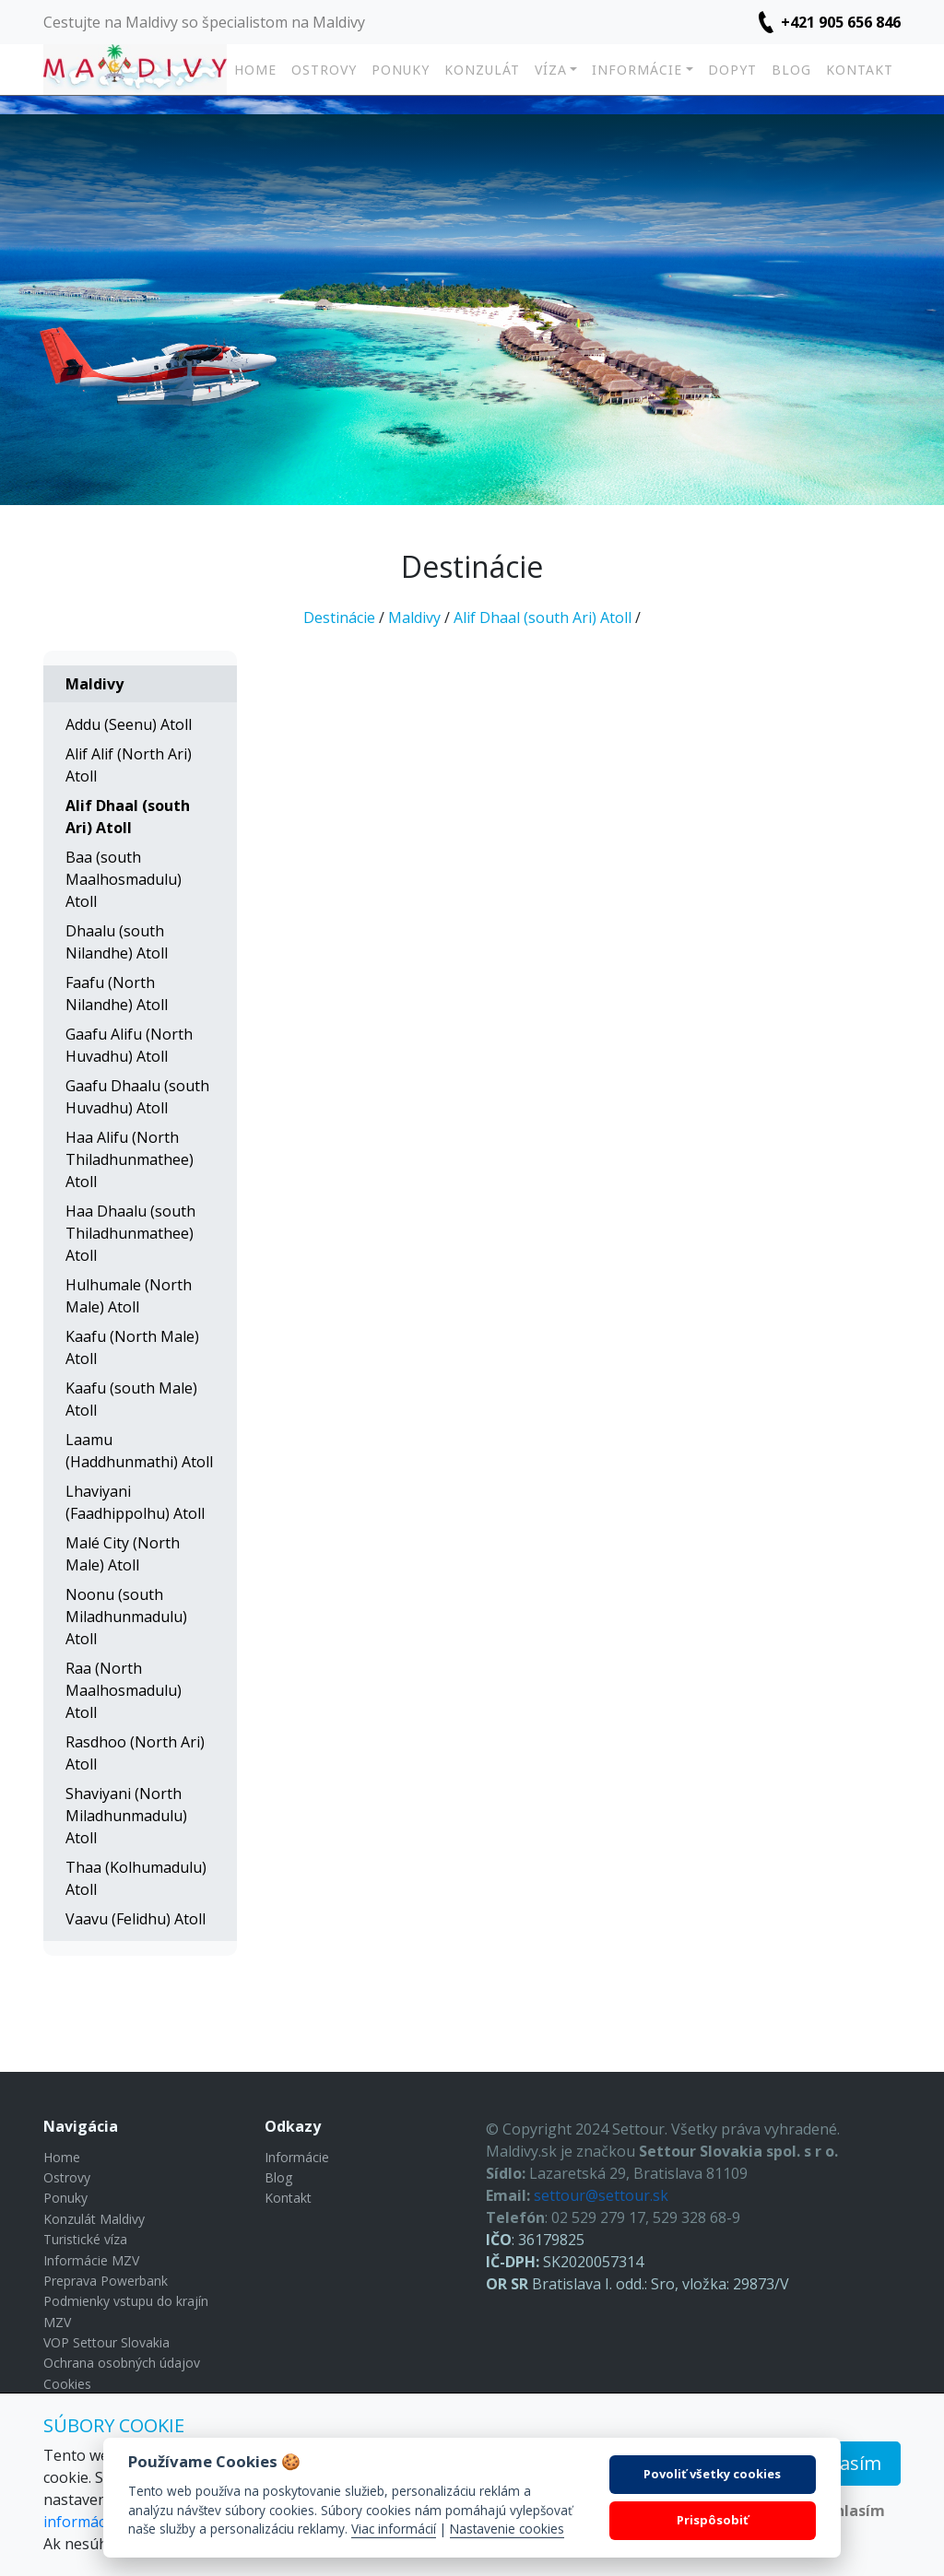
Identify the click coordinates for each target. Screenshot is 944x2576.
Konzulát (482, 69)
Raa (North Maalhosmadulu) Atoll (123, 1690)
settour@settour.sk (601, 2195)
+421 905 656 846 (841, 22)
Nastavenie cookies (507, 2528)
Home (255, 69)
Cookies (67, 2384)
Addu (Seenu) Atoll (128, 724)
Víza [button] (551, 69)
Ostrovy (324, 69)
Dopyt (732, 69)
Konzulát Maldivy (94, 2219)
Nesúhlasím (841, 2510)
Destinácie (339, 617)
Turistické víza (85, 2239)
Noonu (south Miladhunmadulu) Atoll (126, 1616)
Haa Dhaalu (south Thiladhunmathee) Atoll (130, 1233)
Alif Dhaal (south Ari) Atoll (542, 617)
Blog (791, 69)
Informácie (297, 2157)
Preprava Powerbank (105, 2280)
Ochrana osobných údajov (121, 2362)
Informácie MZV (91, 2260)
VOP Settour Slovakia (106, 2342)
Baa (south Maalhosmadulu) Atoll (123, 879)
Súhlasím (841, 2463)
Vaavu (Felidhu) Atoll (135, 1919)
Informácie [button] (637, 69)
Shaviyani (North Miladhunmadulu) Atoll (126, 1815)
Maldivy (414, 617)
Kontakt (859, 69)
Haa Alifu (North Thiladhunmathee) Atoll (129, 1159)
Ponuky (401, 69)
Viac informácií (393, 2528)
